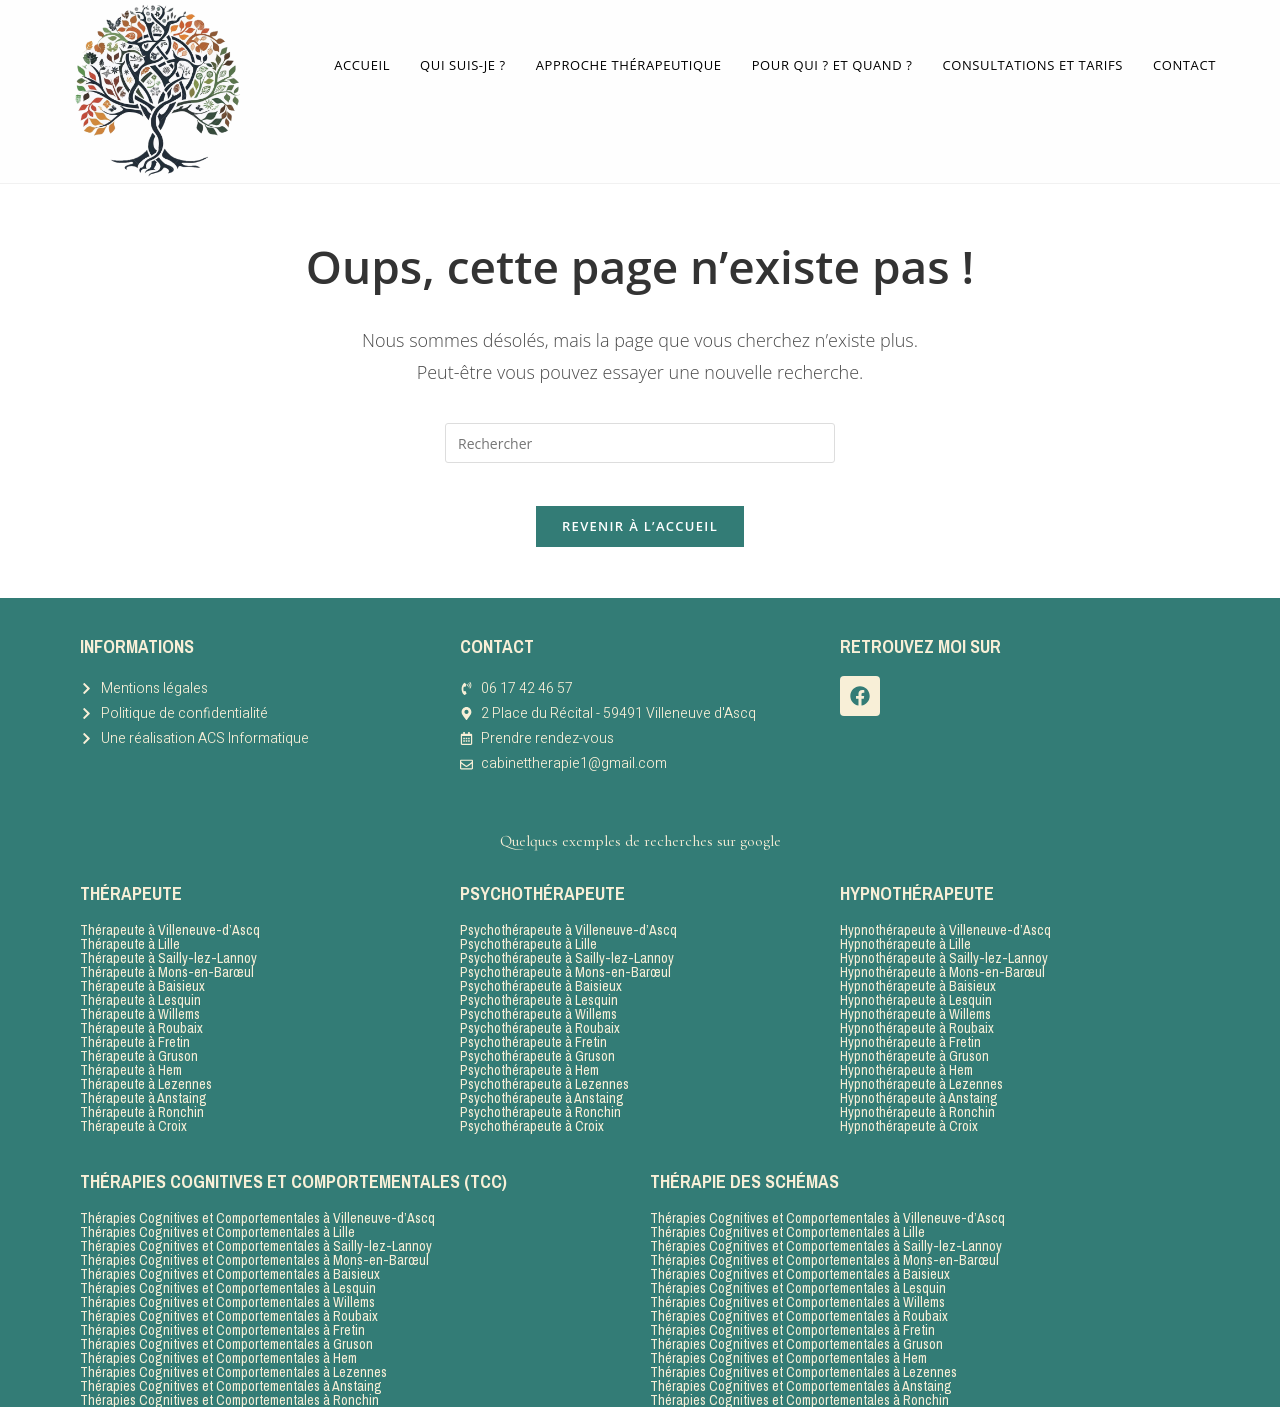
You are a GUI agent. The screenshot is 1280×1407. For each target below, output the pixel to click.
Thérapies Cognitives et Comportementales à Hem (218, 1324)
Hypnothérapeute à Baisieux (918, 952)
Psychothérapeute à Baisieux (541, 952)
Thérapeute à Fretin (135, 1008)
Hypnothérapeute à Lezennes (921, 1050)
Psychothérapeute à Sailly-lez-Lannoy (567, 924)
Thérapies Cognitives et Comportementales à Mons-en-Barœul (254, 1226)
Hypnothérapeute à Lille (905, 910)
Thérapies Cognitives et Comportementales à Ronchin (229, 1366)
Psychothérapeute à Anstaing (542, 1064)
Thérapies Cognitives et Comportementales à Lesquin (228, 1254)
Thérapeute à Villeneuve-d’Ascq (170, 896)
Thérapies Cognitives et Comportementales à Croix (221, 1380)
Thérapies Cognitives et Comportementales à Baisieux (230, 1240)
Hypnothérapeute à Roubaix (917, 994)
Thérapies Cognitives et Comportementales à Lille (217, 1198)
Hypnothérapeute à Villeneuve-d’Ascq (945, 896)
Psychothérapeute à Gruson (537, 1022)
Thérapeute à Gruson (139, 1022)
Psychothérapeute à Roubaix (540, 994)
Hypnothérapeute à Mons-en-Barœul (942, 938)
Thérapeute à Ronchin (142, 1078)
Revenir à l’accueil (640, 491)
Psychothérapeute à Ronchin (540, 1078)
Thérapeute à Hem (131, 1036)
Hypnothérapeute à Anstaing (919, 1064)
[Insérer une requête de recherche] (640, 390)
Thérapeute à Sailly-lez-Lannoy (168, 924)
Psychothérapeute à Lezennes (544, 1050)
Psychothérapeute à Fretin (533, 1008)
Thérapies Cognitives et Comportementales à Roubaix (229, 1282)
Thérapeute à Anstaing (143, 1064)
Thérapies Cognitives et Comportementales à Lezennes (233, 1338)
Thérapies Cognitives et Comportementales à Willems (227, 1268)
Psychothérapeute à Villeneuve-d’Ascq (568, 896)
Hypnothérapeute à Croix (909, 1092)
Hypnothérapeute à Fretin (910, 1008)
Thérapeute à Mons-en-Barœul (167, 938)
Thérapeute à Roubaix (141, 994)
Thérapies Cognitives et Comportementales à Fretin (222, 1296)
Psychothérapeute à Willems (538, 980)
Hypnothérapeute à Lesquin (916, 966)
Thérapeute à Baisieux (142, 952)
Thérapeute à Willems (140, 980)
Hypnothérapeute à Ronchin (917, 1078)
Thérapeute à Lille (130, 910)
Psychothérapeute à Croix (532, 1092)
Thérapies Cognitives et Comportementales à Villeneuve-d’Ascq (257, 1184)
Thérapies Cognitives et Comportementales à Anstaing (231, 1352)
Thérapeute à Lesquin (140, 966)
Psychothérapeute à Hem (529, 1036)
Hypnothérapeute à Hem (906, 1036)
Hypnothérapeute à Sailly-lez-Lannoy (944, 924)
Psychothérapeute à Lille (528, 910)
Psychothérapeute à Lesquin (539, 966)
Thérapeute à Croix (133, 1092)
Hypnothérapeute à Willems (915, 980)
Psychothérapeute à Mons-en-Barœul (565, 938)
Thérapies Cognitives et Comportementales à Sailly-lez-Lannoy (256, 1212)
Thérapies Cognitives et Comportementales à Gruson (226, 1310)
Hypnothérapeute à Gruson (914, 1022)
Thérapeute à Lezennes (146, 1050)
